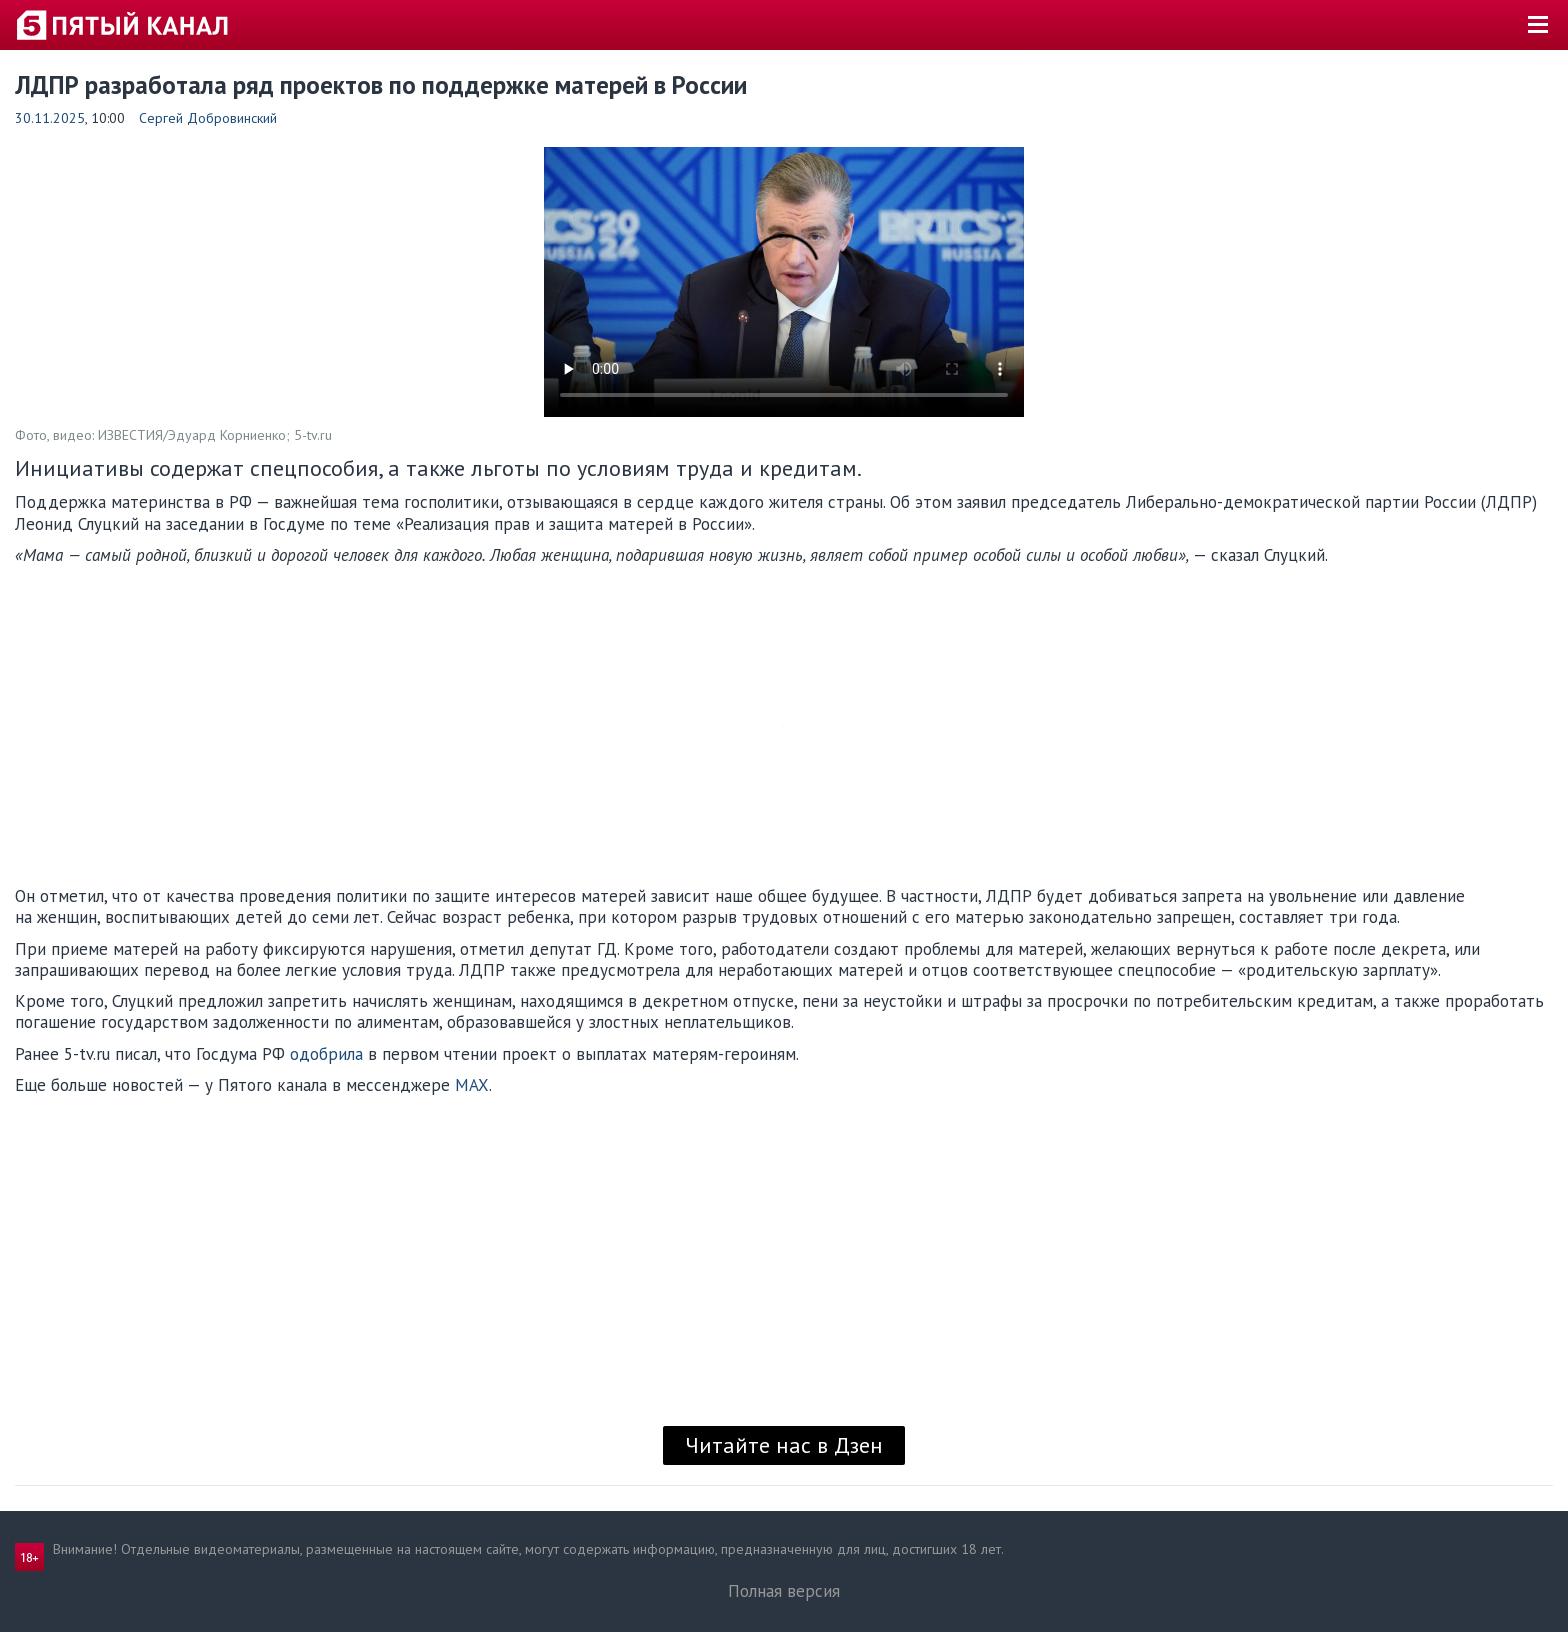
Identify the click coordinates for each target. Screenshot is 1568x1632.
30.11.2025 (50, 118)
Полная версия (784, 1591)
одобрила (326, 1054)
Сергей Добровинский (208, 118)
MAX (472, 1085)
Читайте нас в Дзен (784, 1445)
